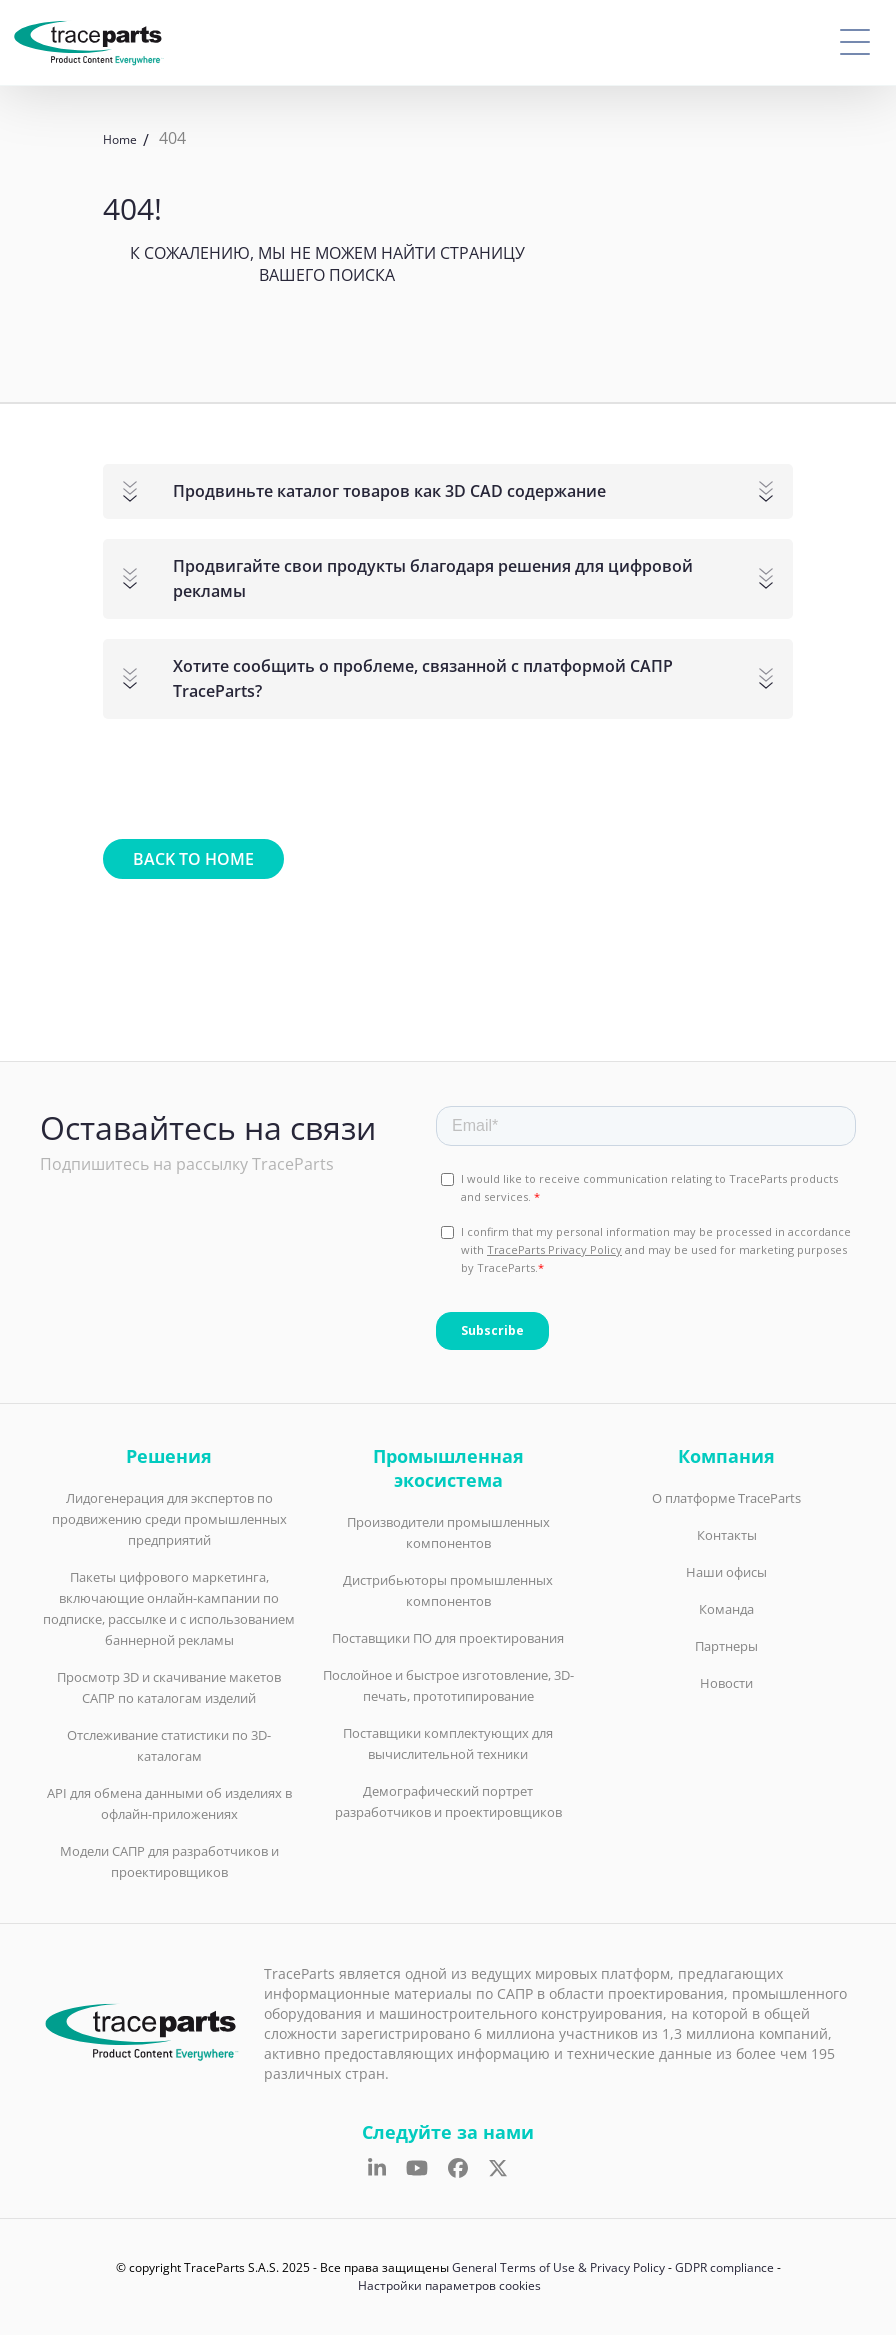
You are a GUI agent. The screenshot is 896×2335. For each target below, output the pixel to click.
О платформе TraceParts (726, 1498)
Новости (726, 1683)
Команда (726, 1609)
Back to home (193, 859)
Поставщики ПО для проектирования (448, 1638)
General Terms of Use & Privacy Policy (558, 2267)
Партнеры (726, 1646)
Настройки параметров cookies (449, 2285)
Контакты (727, 1535)
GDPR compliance (724, 2267)
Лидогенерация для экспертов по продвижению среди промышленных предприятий (169, 1519)
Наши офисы (726, 1572)
